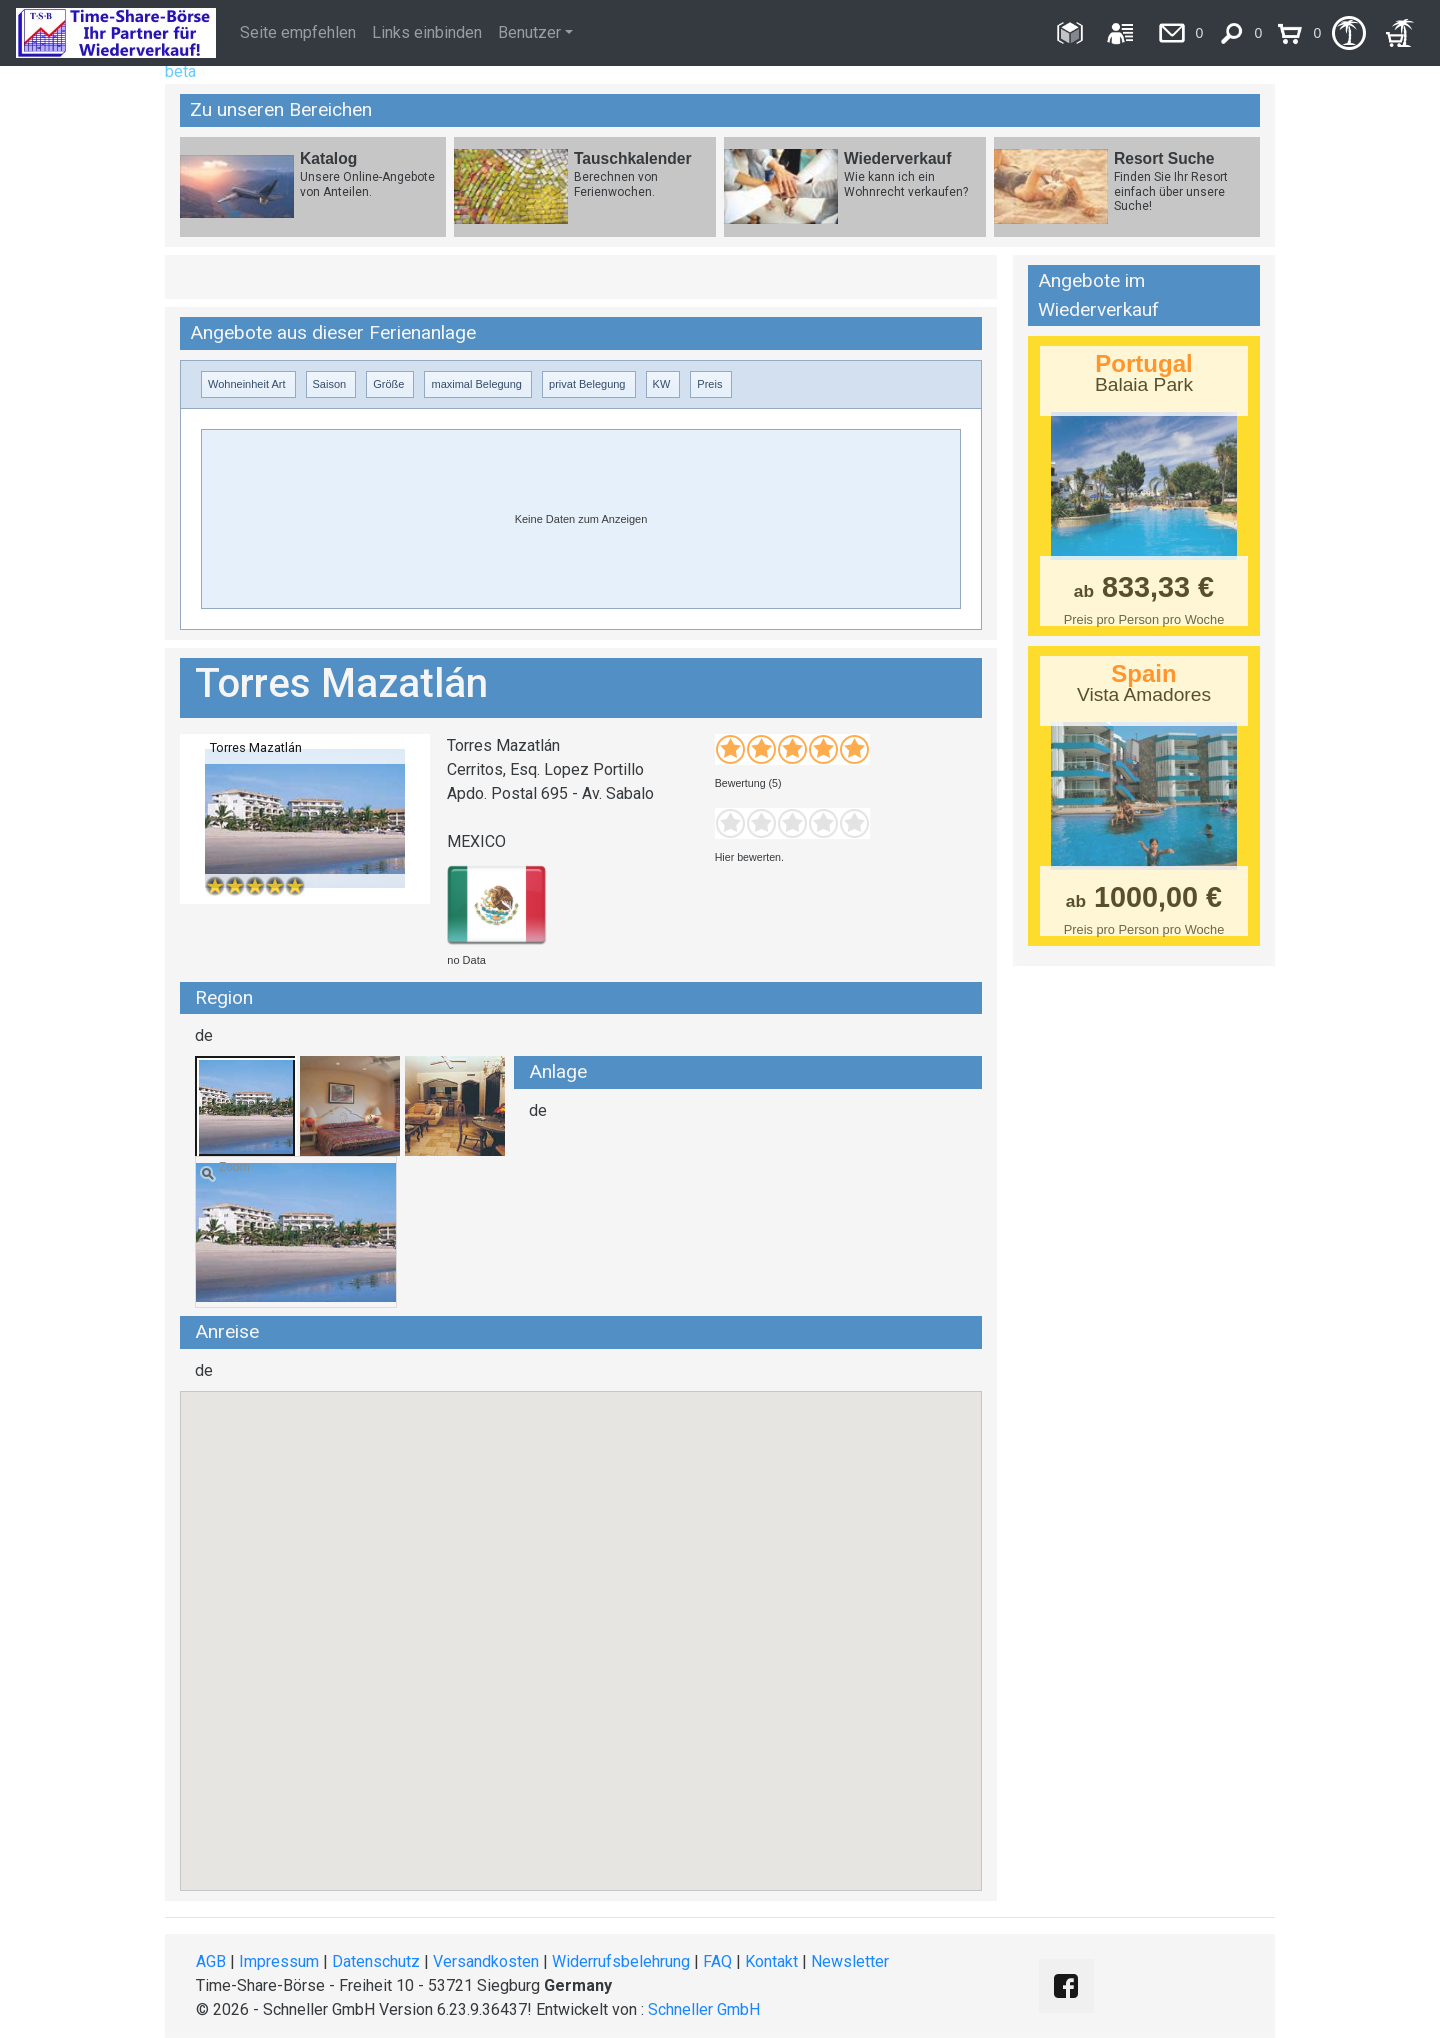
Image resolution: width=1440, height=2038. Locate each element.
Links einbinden (427, 32)
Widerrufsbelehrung (621, 1961)
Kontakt (771, 1961)
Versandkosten (486, 1961)
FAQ (717, 1961)
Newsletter (850, 1961)
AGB (211, 1961)
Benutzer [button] (529, 32)
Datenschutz (376, 1961)
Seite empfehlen (298, 32)
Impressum (279, 1961)
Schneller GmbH (704, 2009)
